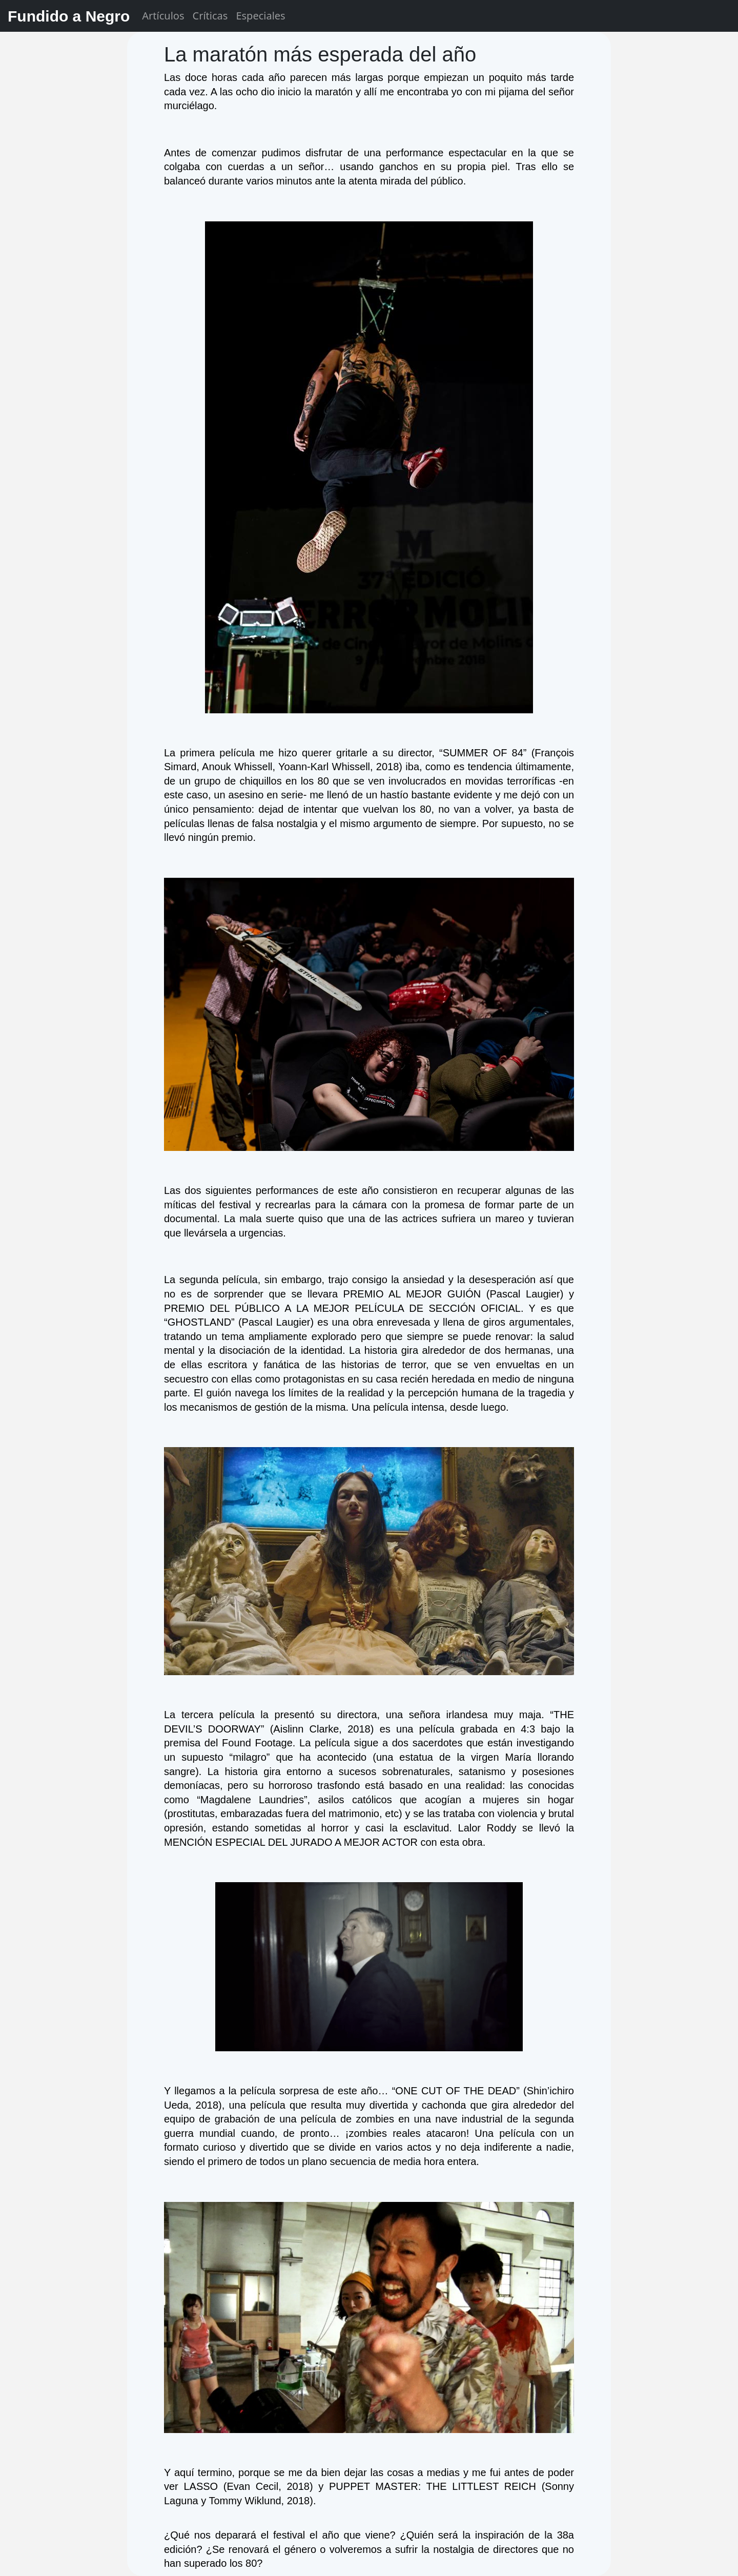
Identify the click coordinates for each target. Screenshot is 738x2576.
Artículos (163, 16)
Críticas (210, 16)
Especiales (260, 16)
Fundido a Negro (69, 16)
